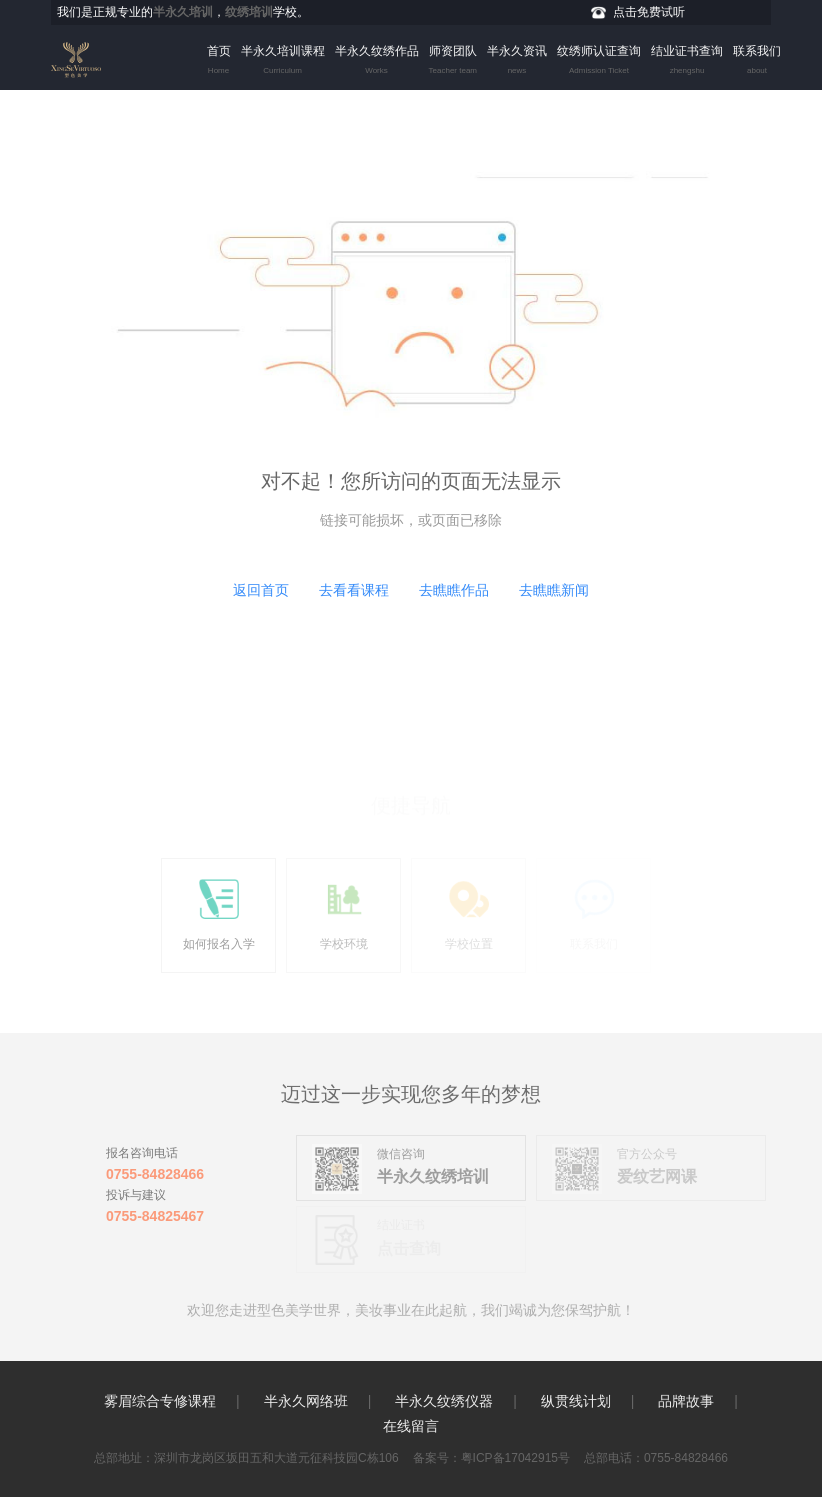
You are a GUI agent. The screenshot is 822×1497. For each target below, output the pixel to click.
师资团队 (453, 62)
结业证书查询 (687, 62)
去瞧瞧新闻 (554, 590)
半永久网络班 (306, 1401)
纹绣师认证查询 (599, 62)
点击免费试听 (649, 12)
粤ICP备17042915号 (515, 1458)
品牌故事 (686, 1401)
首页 (219, 62)
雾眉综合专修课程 (160, 1401)
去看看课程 (354, 590)
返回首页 (261, 590)
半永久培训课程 (283, 62)
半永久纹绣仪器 (444, 1401)
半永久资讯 (517, 62)
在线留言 (411, 1426)
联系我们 (757, 62)
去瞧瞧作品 (454, 590)
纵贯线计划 (576, 1401)
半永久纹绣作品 (377, 62)
